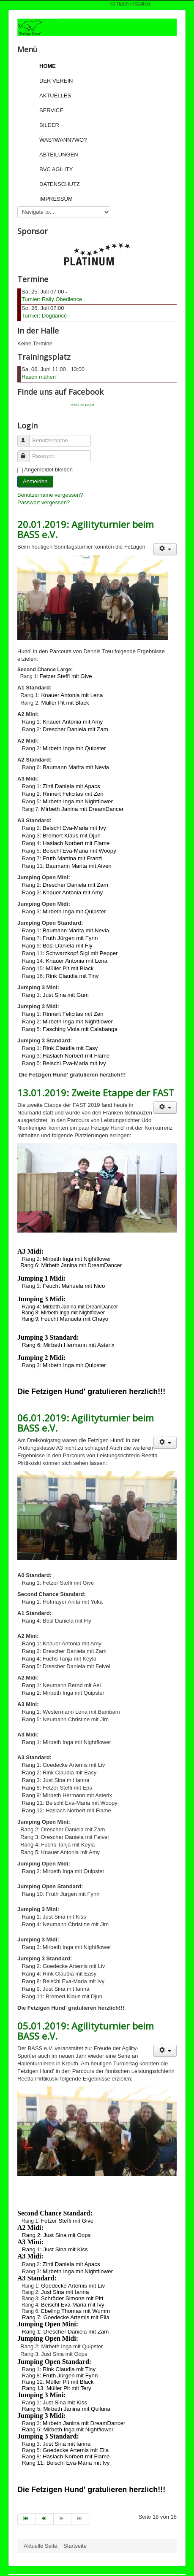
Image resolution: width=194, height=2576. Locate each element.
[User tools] (165, 549)
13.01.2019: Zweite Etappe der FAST (95, 1092)
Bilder (49, 125)
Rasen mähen (39, 377)
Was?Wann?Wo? (63, 140)
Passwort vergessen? (43, 502)
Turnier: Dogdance (44, 315)
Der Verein (56, 81)
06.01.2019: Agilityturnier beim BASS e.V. (85, 1422)
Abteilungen (58, 154)
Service (51, 110)
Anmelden (35, 481)
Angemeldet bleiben (48, 469)
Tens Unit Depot (82, 405)
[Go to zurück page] (44, 2519)
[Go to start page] (26, 2519)
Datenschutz (59, 184)
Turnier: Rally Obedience (52, 299)
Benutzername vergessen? (50, 495)
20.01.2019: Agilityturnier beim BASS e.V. (85, 529)
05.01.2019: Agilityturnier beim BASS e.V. (85, 2030)
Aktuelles (55, 95)
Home (47, 66)
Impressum (56, 199)
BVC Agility (56, 169)
